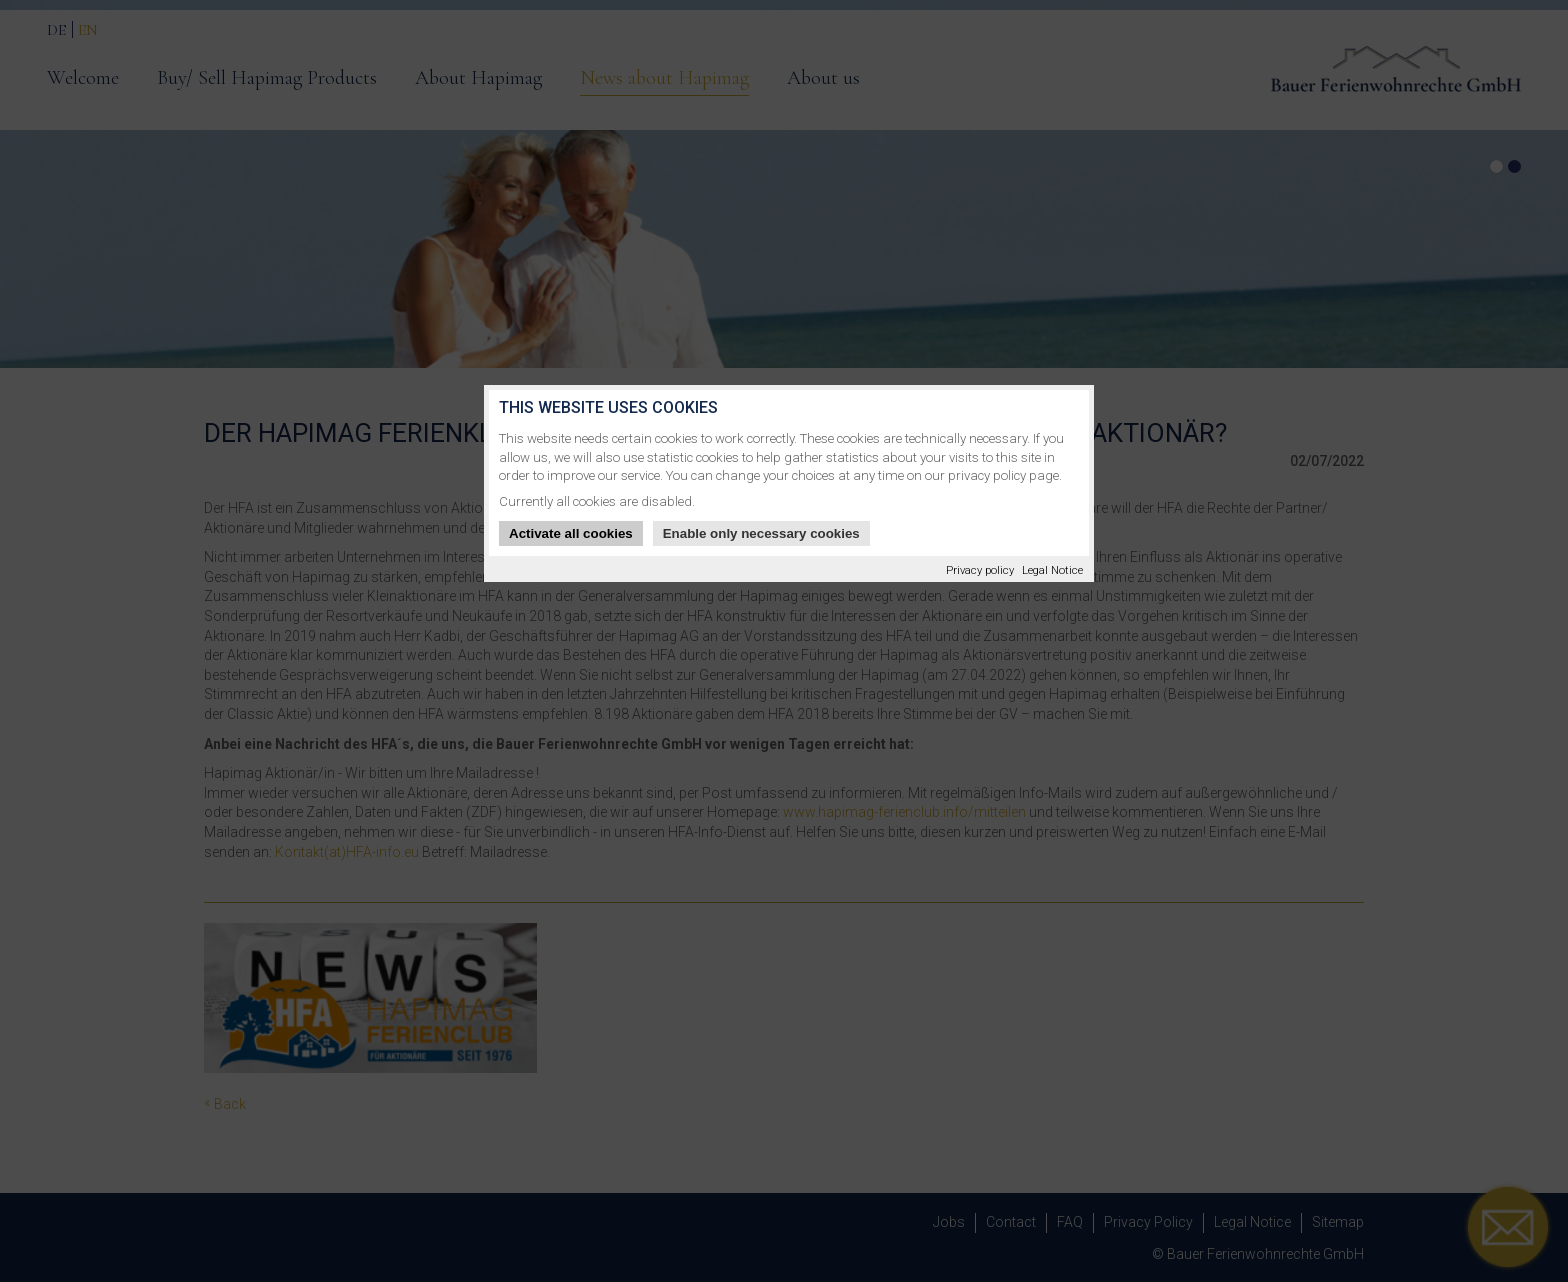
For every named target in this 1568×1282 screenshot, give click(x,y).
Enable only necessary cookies (761, 533)
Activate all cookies (571, 533)
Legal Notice (1052, 570)
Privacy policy (980, 570)
